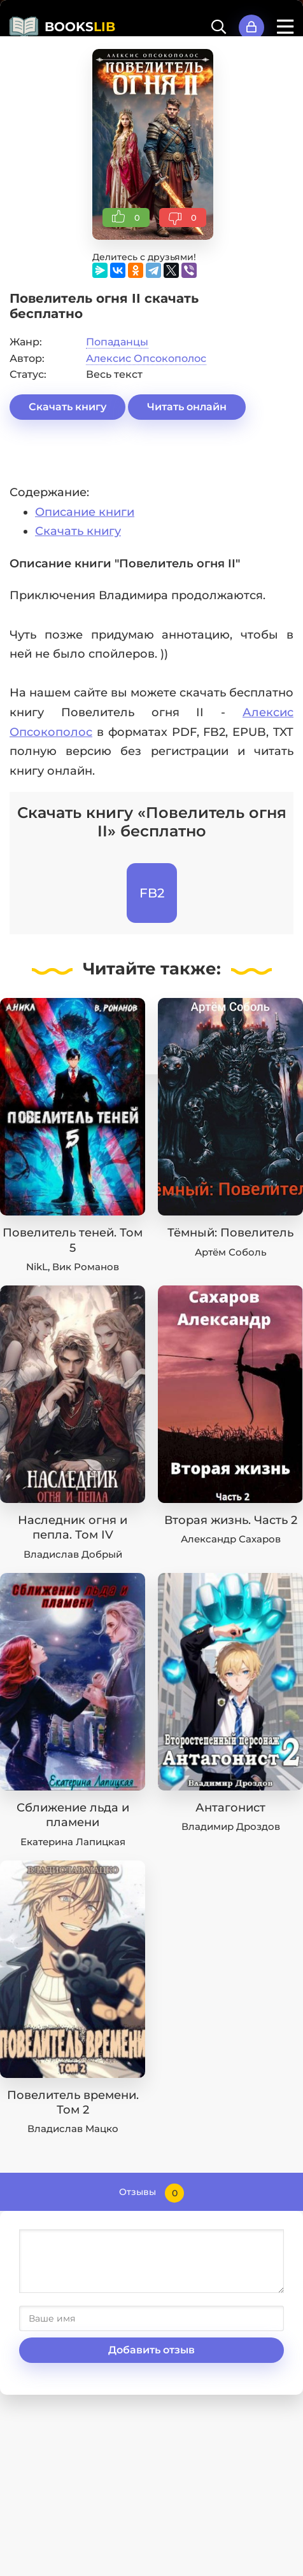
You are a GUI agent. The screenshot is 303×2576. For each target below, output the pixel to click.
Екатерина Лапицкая (72, 1842)
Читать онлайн (187, 407)
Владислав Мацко (72, 2128)
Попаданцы (117, 342)
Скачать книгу (67, 407)
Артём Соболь (231, 1252)
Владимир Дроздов (230, 1826)
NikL (37, 1267)
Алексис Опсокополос (146, 358)
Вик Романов (85, 1267)
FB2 (151, 893)
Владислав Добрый (73, 1554)
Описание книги (84, 512)
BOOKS (80, 26)
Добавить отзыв (151, 2350)
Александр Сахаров (231, 1539)
